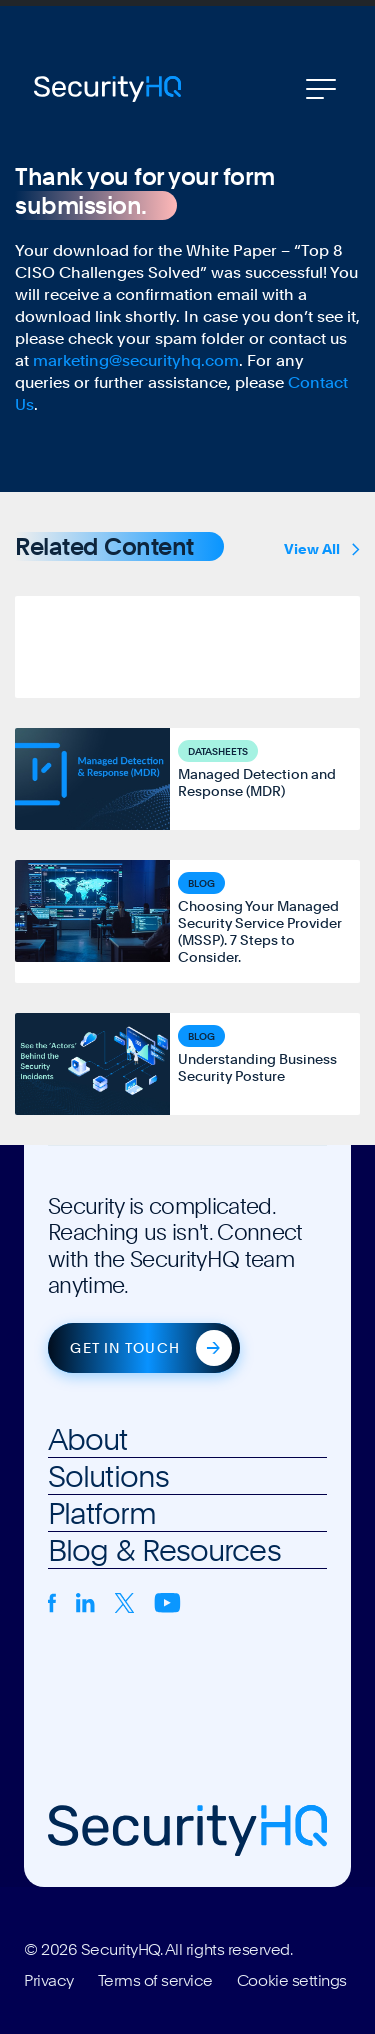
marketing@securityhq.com (136, 360)
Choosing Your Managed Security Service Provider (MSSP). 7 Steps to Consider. (260, 931)
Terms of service (155, 1981)
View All (322, 549)
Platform (102, 1513)
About (88, 1439)
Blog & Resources (164, 1550)
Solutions (108, 1476)
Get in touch (124, 1348)
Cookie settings (292, 1981)
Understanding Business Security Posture (257, 1067)
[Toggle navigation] (321, 89)
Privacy (49, 1981)
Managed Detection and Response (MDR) (257, 782)
